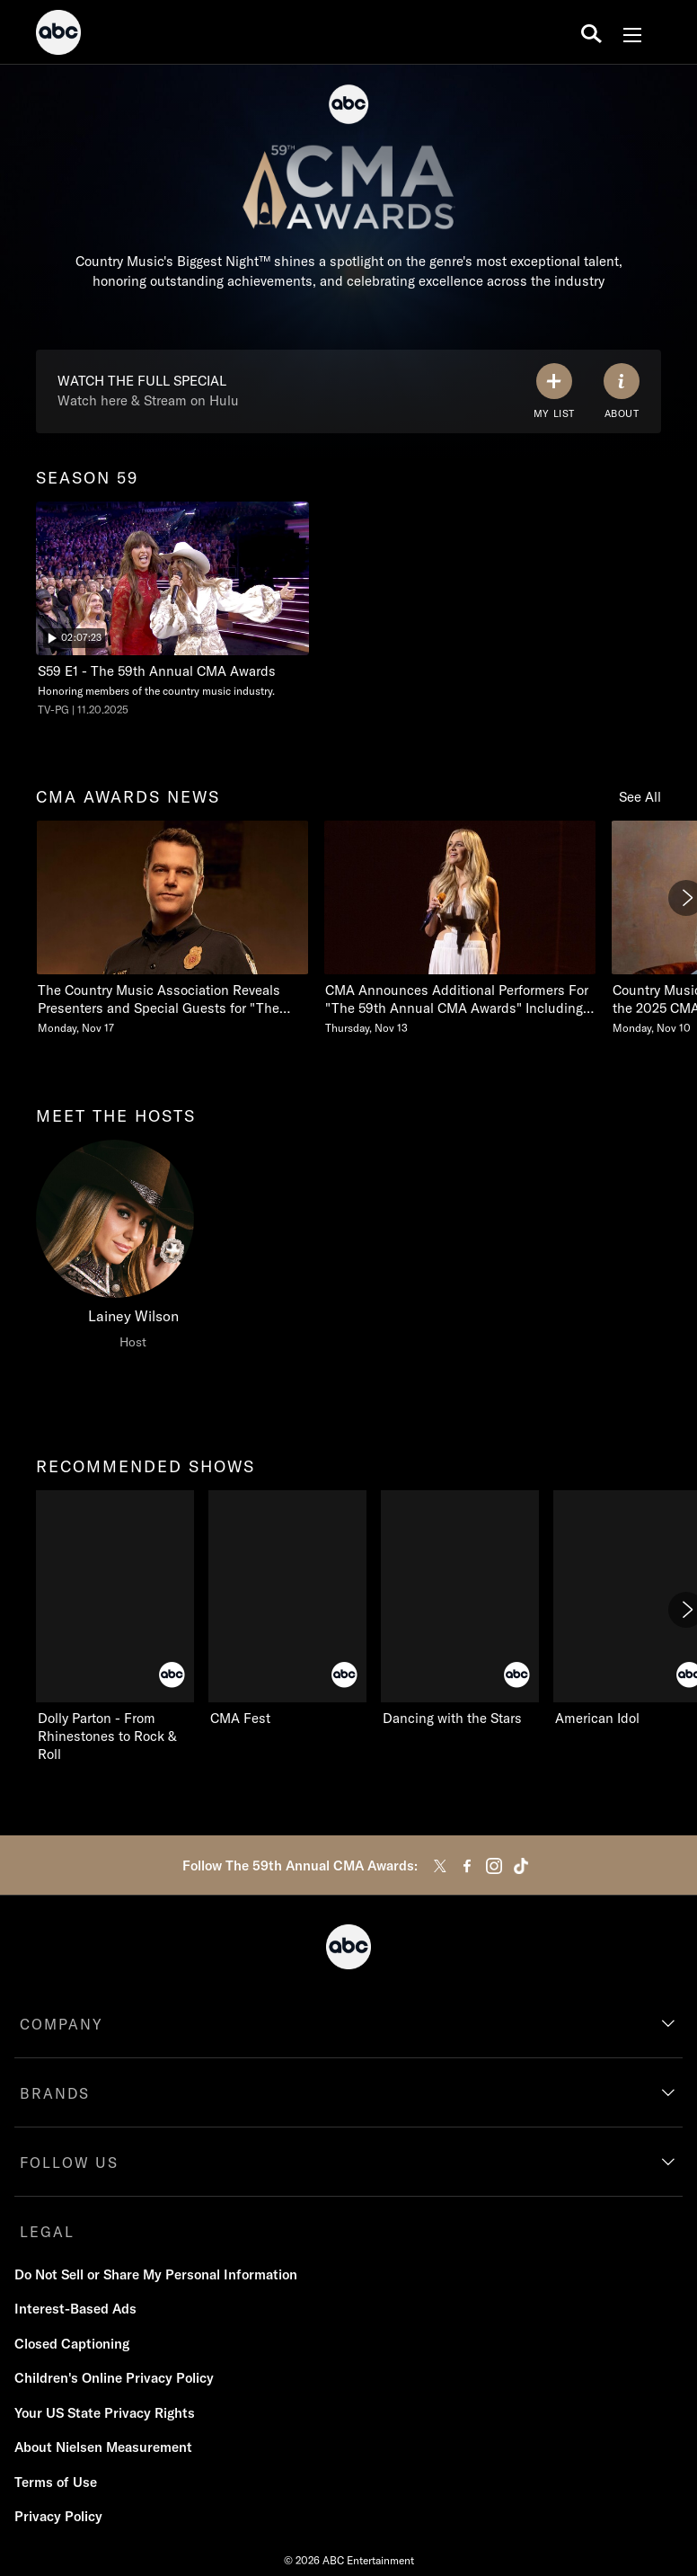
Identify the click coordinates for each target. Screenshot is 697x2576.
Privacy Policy (58, 2516)
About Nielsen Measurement (103, 2447)
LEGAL (47, 2232)
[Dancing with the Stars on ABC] (460, 1609)
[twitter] (440, 1866)
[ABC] (58, 35)
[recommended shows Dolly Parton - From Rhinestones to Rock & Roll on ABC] (115, 1626)
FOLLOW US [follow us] (69, 2162)
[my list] (554, 391)
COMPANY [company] (61, 2024)
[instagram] (494, 1866)
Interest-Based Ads (75, 2308)
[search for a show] (591, 32)
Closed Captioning (71, 2343)
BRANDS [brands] (55, 2093)
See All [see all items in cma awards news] (640, 796)
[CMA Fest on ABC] (287, 1609)
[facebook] (467, 1866)
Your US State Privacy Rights (104, 2412)
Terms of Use (55, 2482)
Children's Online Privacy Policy (114, 2377)
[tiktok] (521, 1866)
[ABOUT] (622, 391)
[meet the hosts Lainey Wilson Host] (133, 1249)
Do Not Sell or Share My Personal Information (155, 2274)
